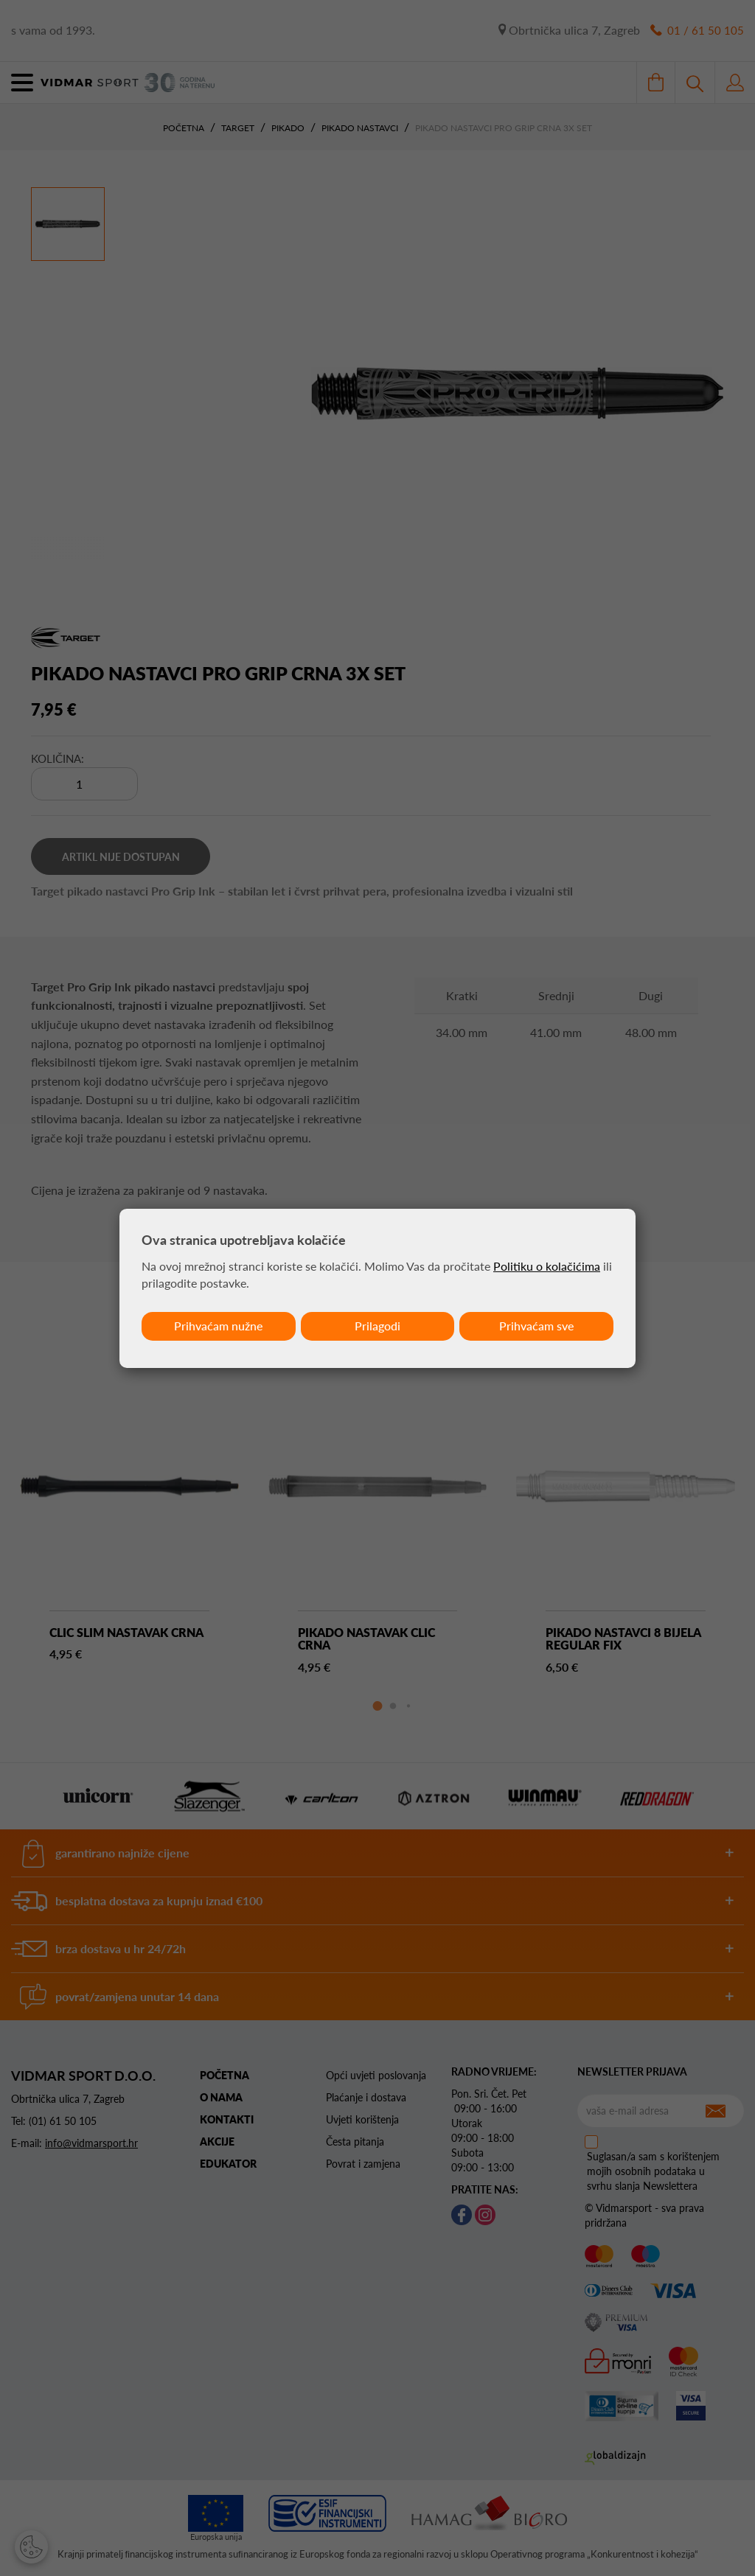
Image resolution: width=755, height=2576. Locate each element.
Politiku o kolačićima (546, 1266)
